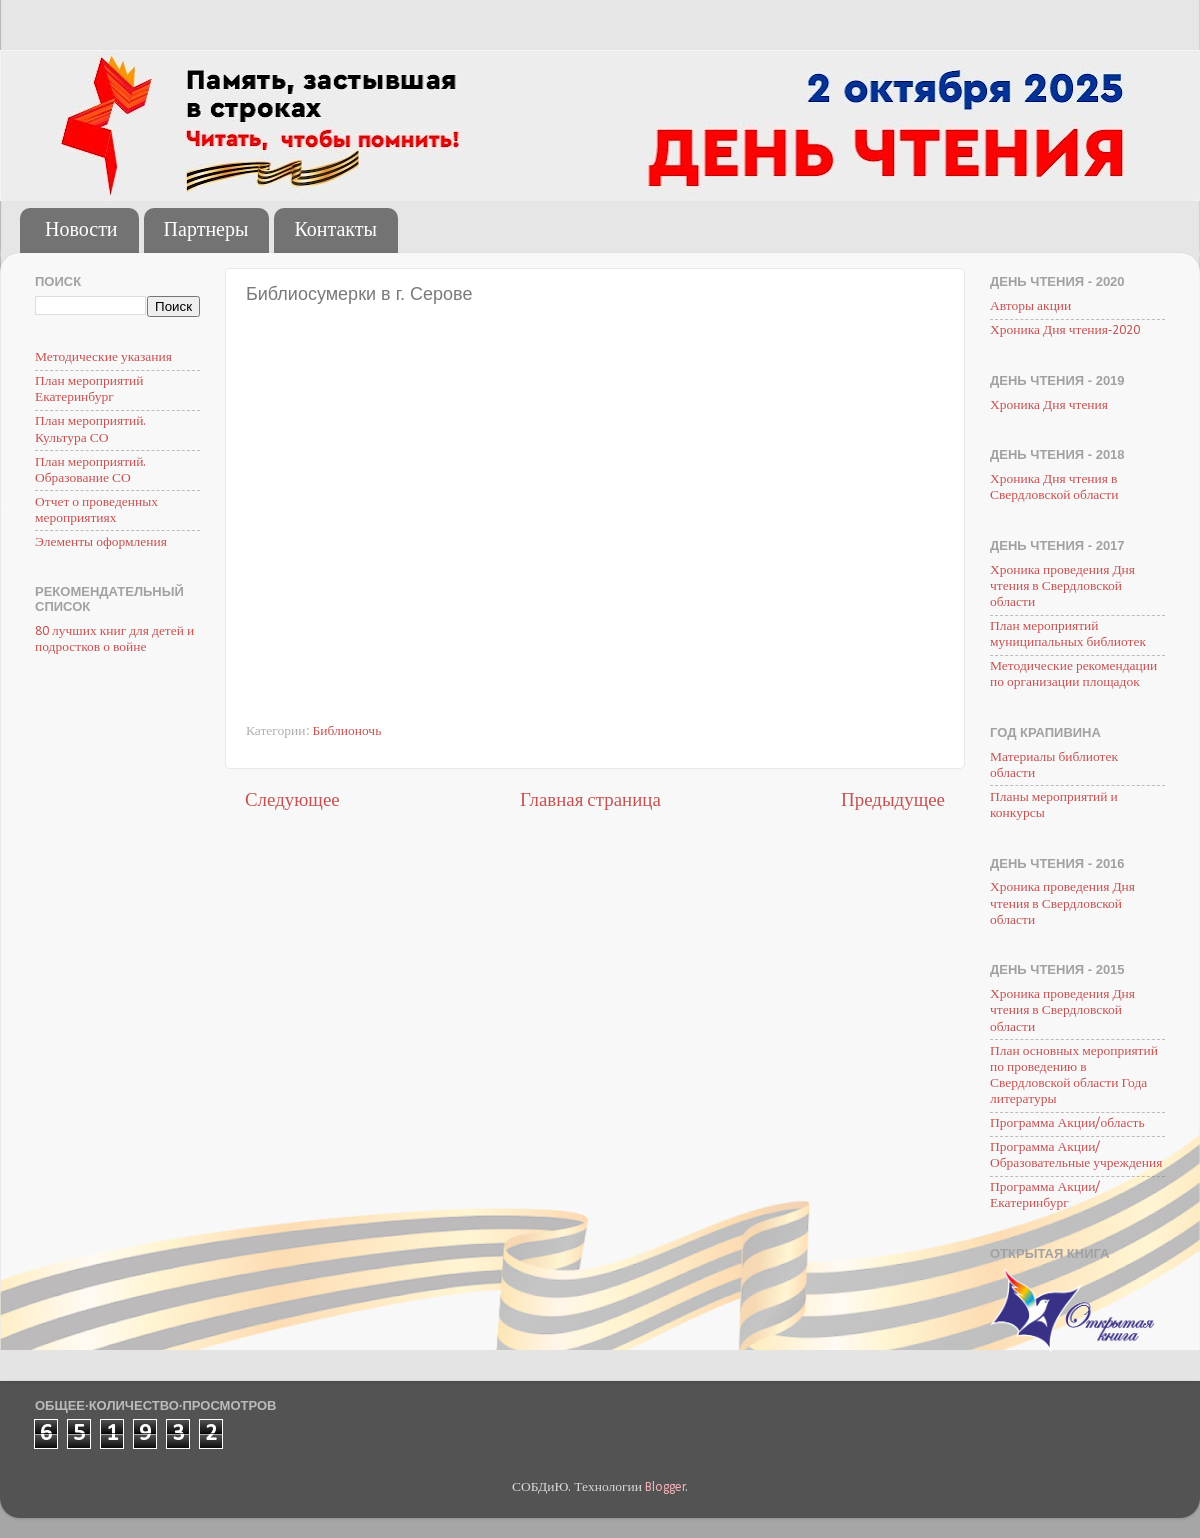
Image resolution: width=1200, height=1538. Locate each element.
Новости (81, 231)
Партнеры (206, 231)
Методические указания (103, 357)
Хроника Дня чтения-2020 (1065, 330)
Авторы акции (1030, 306)
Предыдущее (893, 801)
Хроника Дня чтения (1049, 405)
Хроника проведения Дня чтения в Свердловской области (1062, 586)
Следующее (292, 801)
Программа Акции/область (1067, 1123)
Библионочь (347, 731)
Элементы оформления (101, 542)
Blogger (665, 1487)
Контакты (335, 231)
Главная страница (590, 801)
